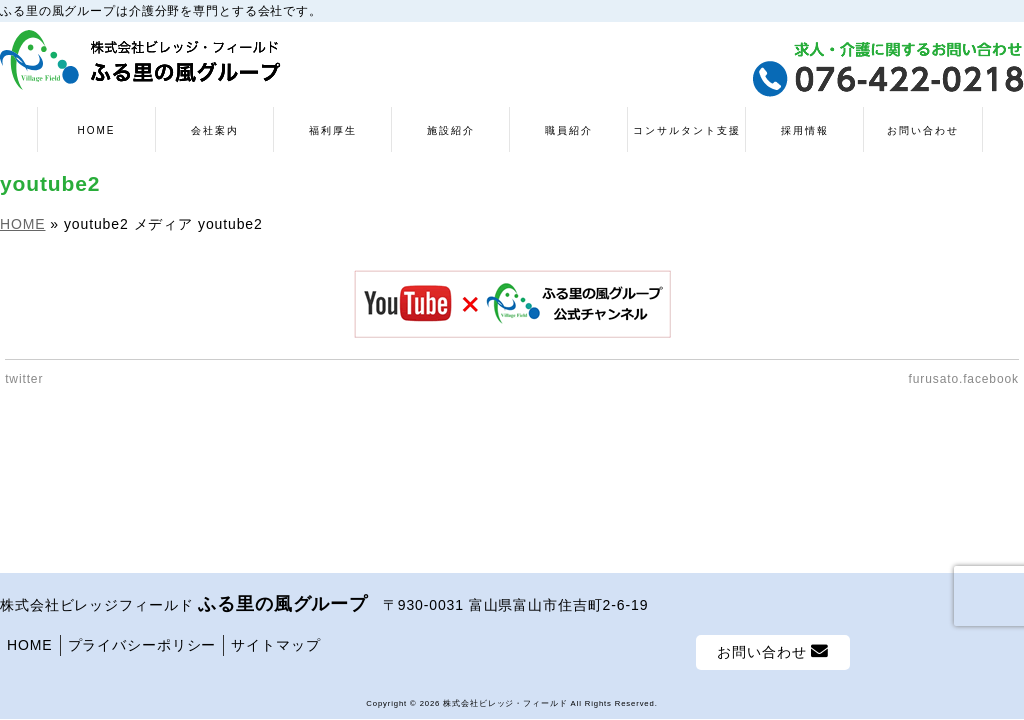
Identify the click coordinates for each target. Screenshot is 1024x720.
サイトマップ (275, 645)
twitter (24, 379)
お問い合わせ (773, 651)
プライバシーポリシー (142, 645)
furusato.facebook (964, 379)
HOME (30, 645)
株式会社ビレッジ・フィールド (505, 703)
